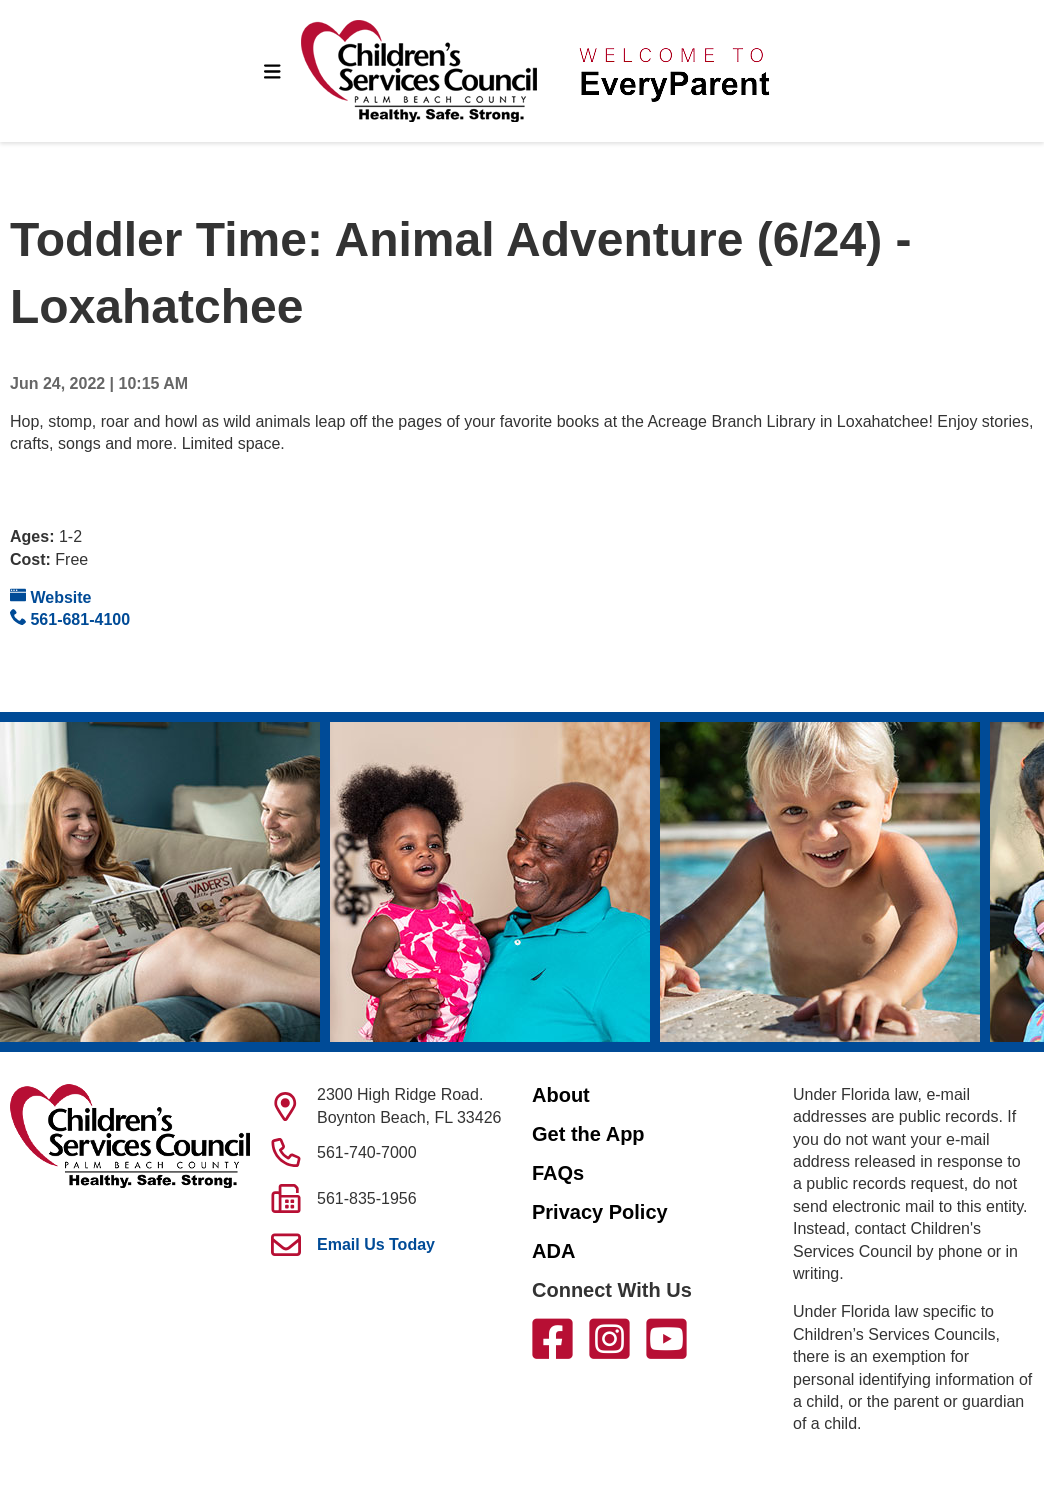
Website (51, 596)
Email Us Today (376, 1244)
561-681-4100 (70, 618)
